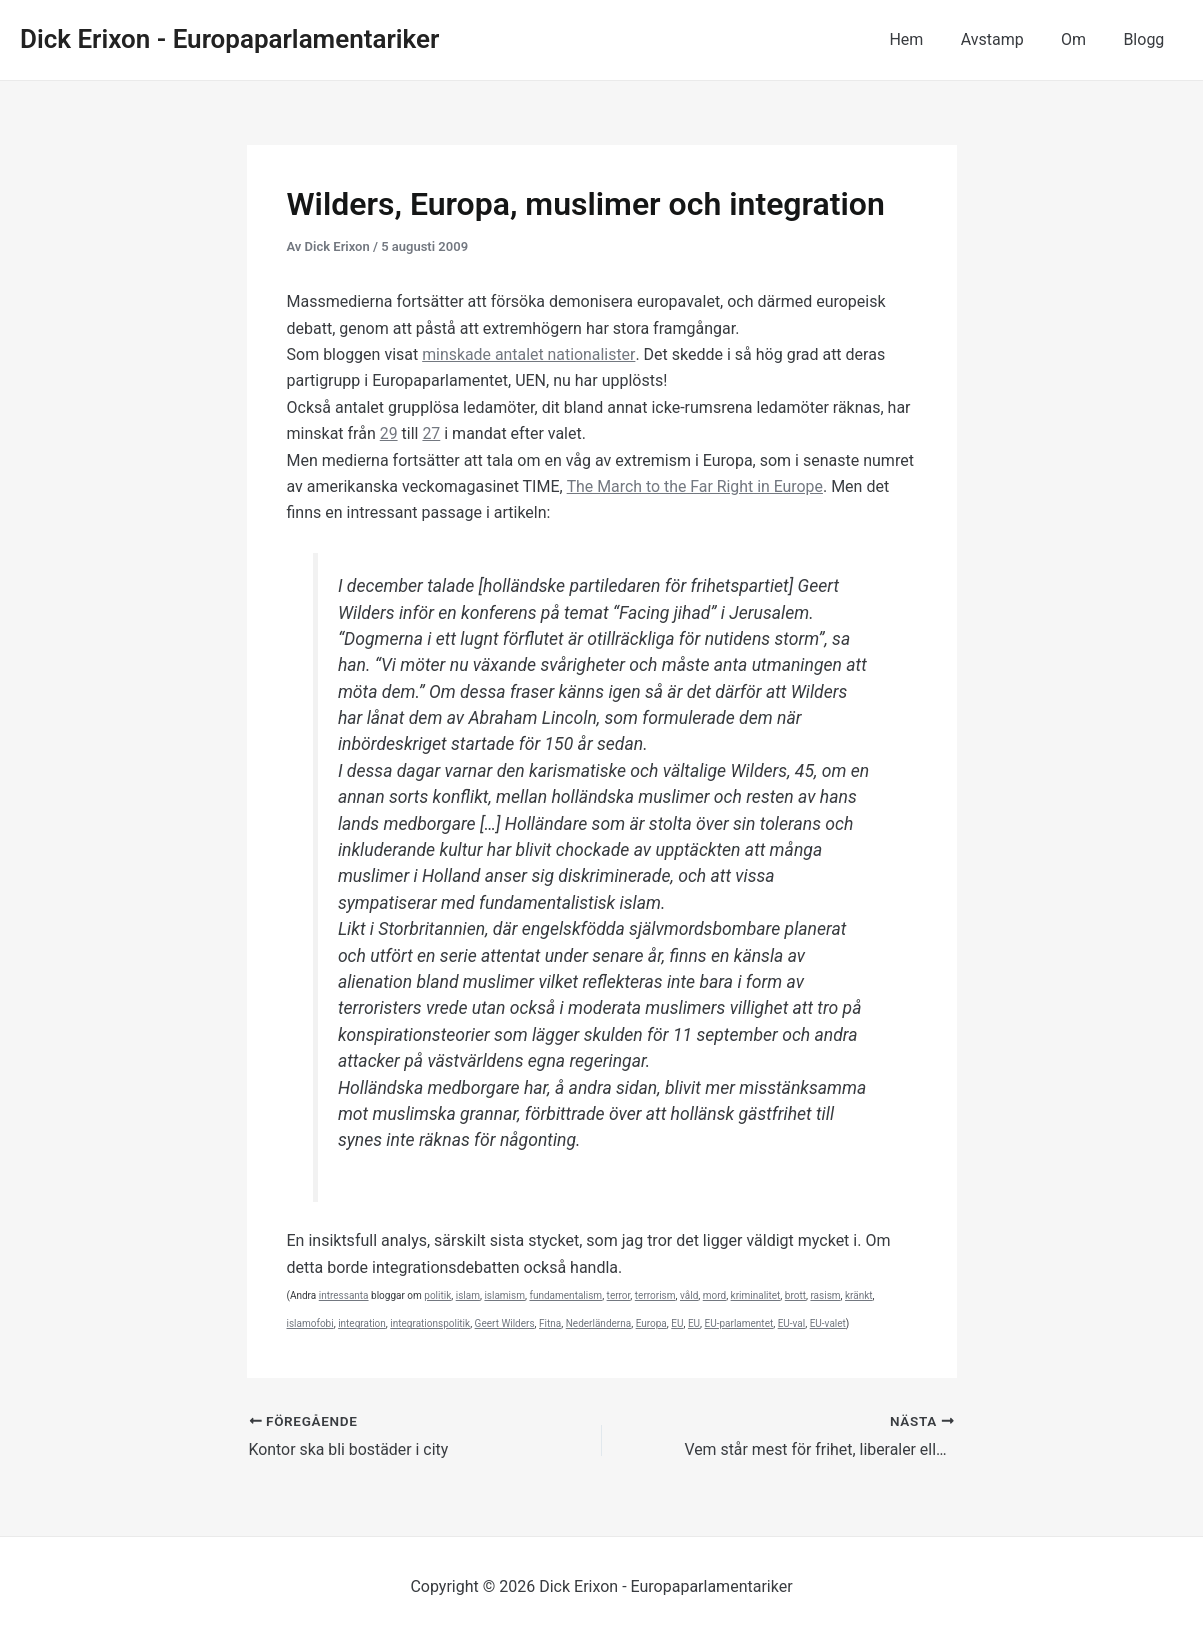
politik (437, 1295)
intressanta (344, 1295)
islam (468, 1295)
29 (389, 433)
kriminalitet (756, 1295)
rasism (825, 1295)
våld (689, 1295)
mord (714, 1295)
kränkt (859, 1295)
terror (619, 1295)
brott (795, 1295)
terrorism (655, 1295)
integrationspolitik (430, 1323)
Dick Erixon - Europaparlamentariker (229, 39)
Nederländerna (598, 1323)
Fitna (550, 1323)
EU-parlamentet (739, 1323)
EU (677, 1323)
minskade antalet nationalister (529, 354)
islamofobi (310, 1323)
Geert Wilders (505, 1323)
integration (362, 1323)
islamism (504, 1295)
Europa (651, 1323)
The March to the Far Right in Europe (695, 486)
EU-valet (828, 1323)
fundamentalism (565, 1295)
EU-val (792, 1323)
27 (432, 433)
